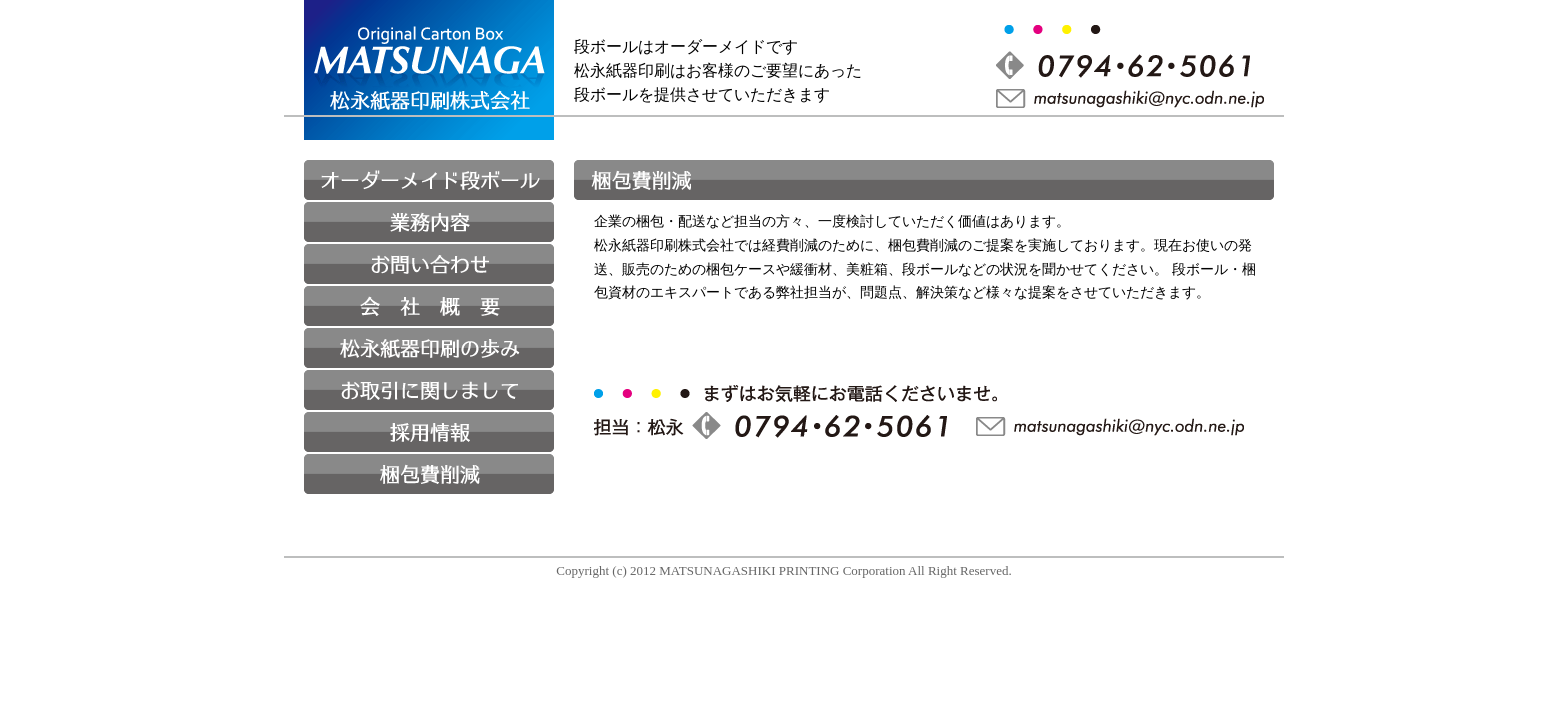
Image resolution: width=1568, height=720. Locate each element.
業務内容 (429, 222)
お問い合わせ (429, 264)
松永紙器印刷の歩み (429, 348)
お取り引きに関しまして (429, 390)
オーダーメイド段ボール (429, 180)
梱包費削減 (429, 474)
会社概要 (429, 306)
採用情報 (429, 432)
